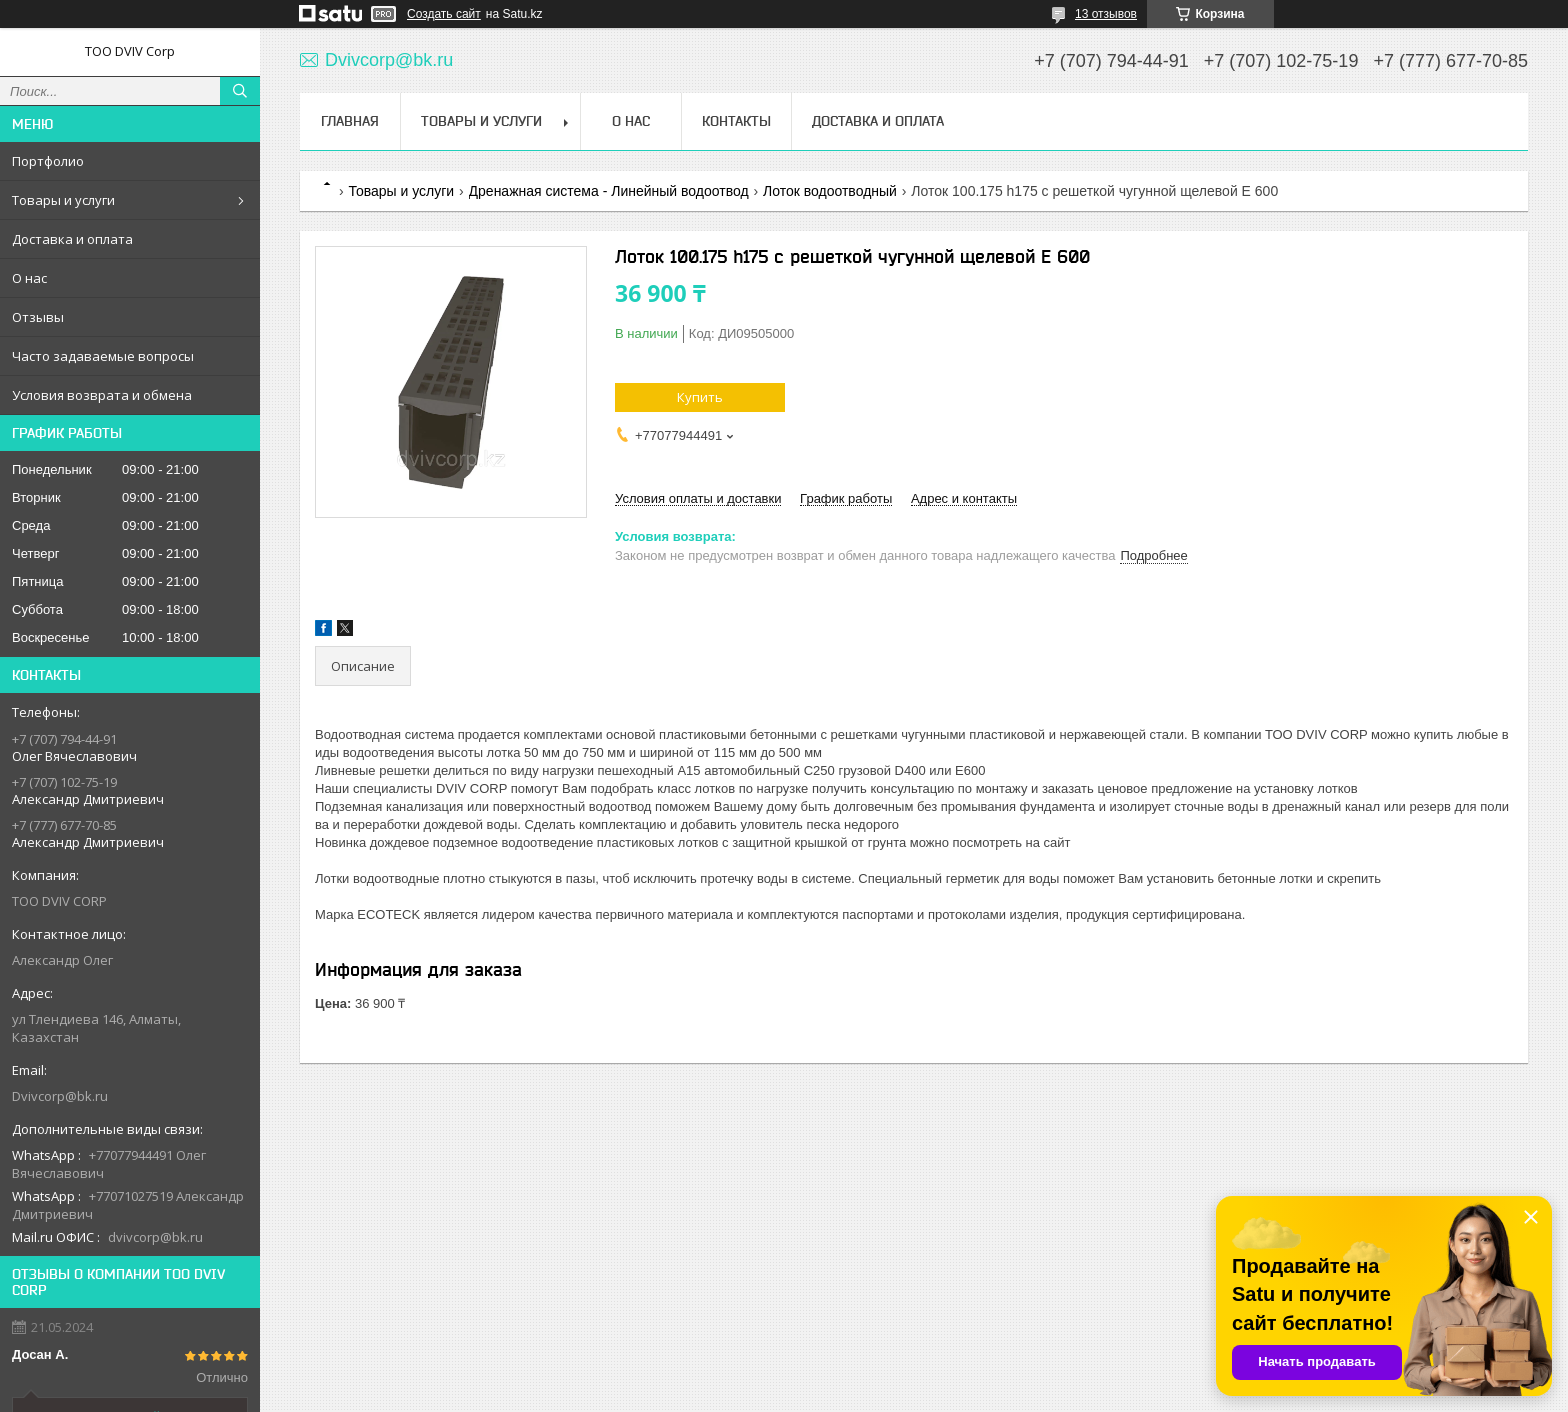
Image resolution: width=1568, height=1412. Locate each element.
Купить (700, 397)
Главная (350, 121)
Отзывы (38, 317)
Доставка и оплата (72, 239)
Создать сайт (444, 14)
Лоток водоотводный (830, 191)
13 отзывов (1106, 14)
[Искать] (240, 91)
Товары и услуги (63, 200)
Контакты (736, 121)
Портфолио (48, 161)
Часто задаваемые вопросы (103, 356)
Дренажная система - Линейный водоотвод (609, 191)
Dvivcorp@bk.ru (60, 1096)
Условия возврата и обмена (102, 395)
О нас (29, 278)
